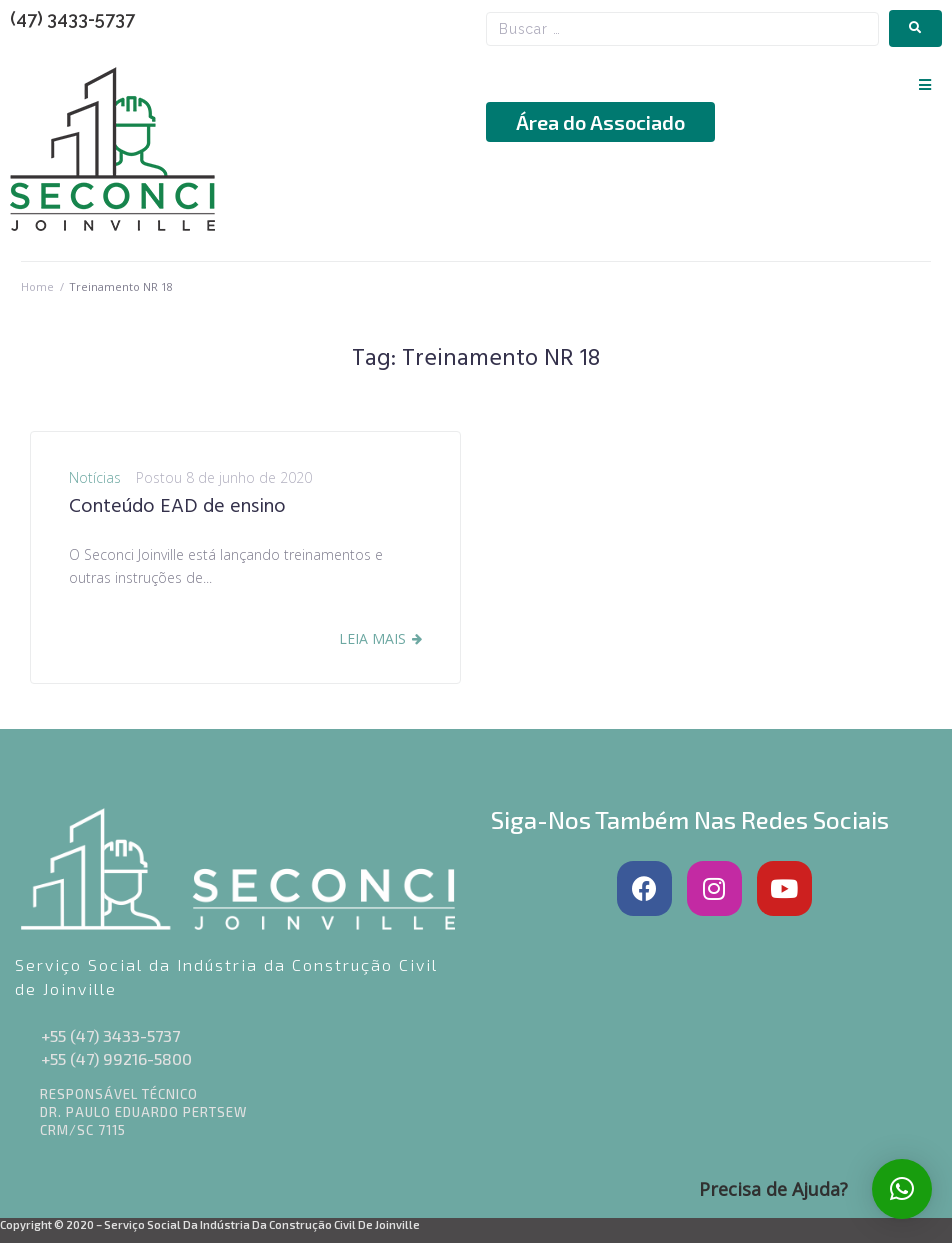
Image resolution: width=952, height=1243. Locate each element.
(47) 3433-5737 (72, 18)
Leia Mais (372, 638)
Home (37, 286)
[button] (924, 84)
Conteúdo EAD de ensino (177, 507)
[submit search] (915, 28)
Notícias (95, 477)
